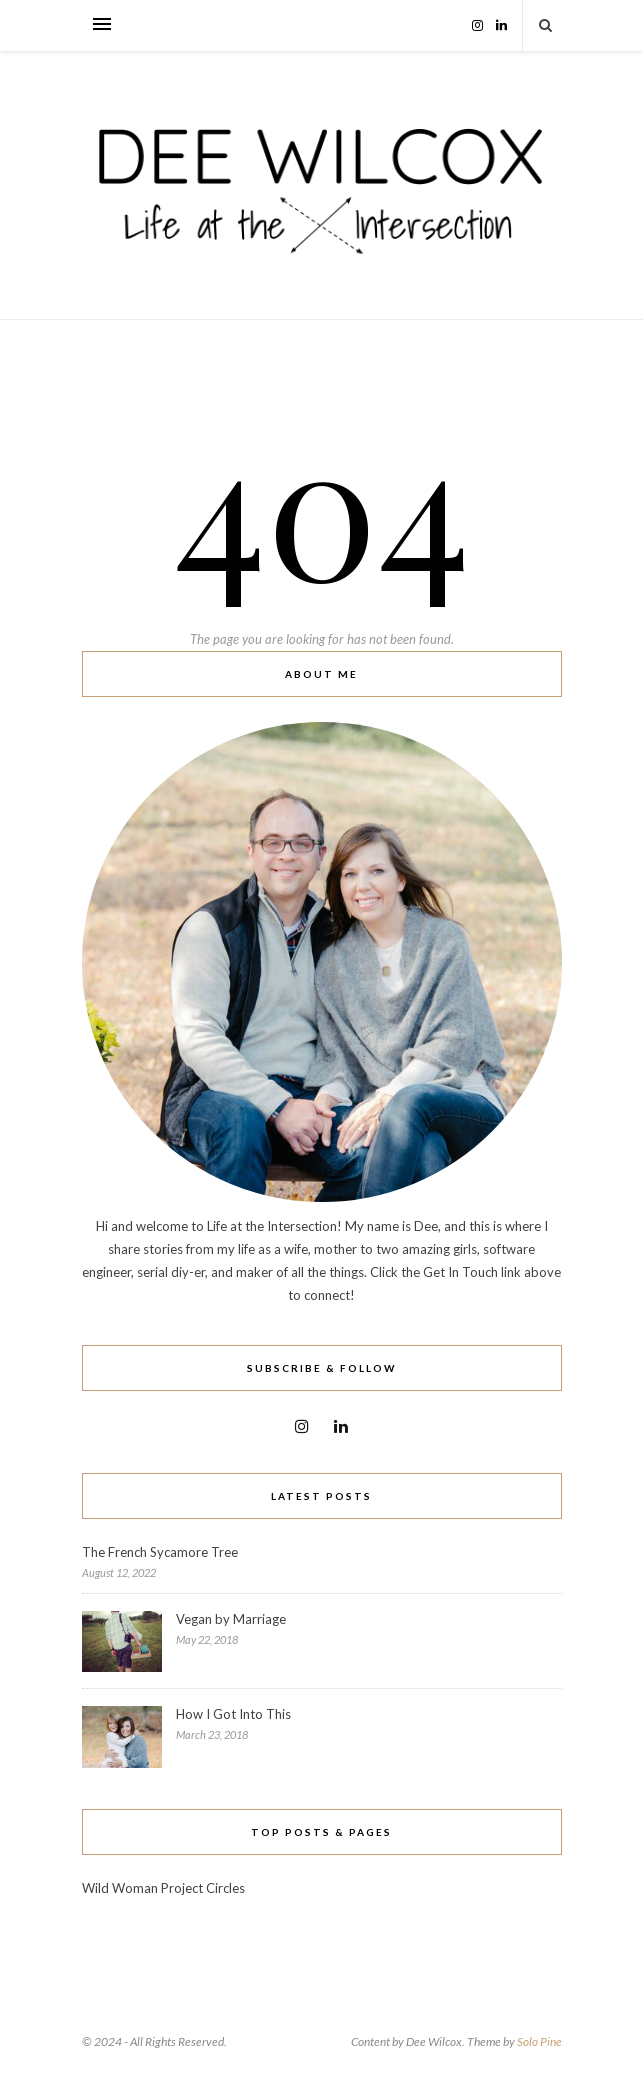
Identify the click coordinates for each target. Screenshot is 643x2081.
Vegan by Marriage (231, 1619)
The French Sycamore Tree (160, 1552)
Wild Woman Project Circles (163, 1888)
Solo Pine (539, 2041)
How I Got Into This (233, 1714)
